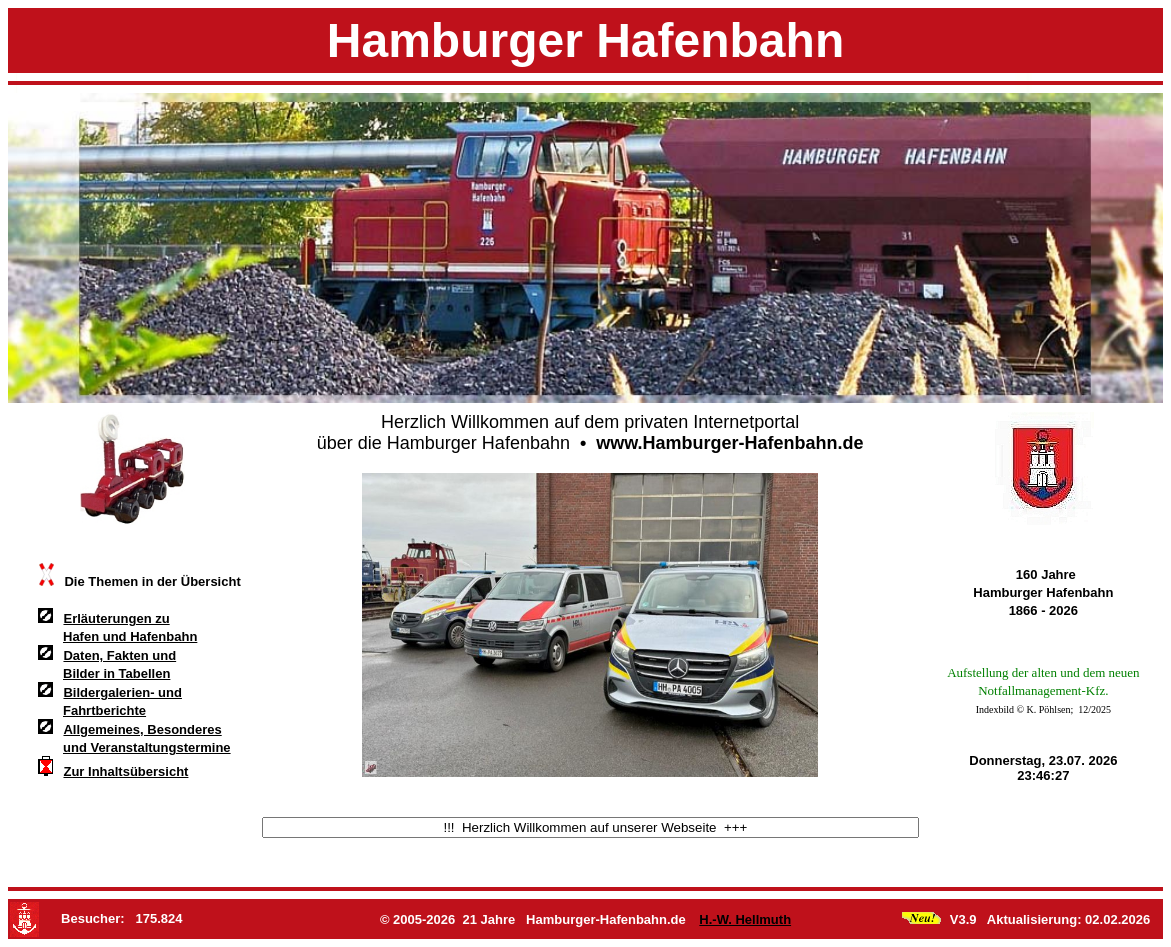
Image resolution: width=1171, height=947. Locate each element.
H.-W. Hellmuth (740, 919)
